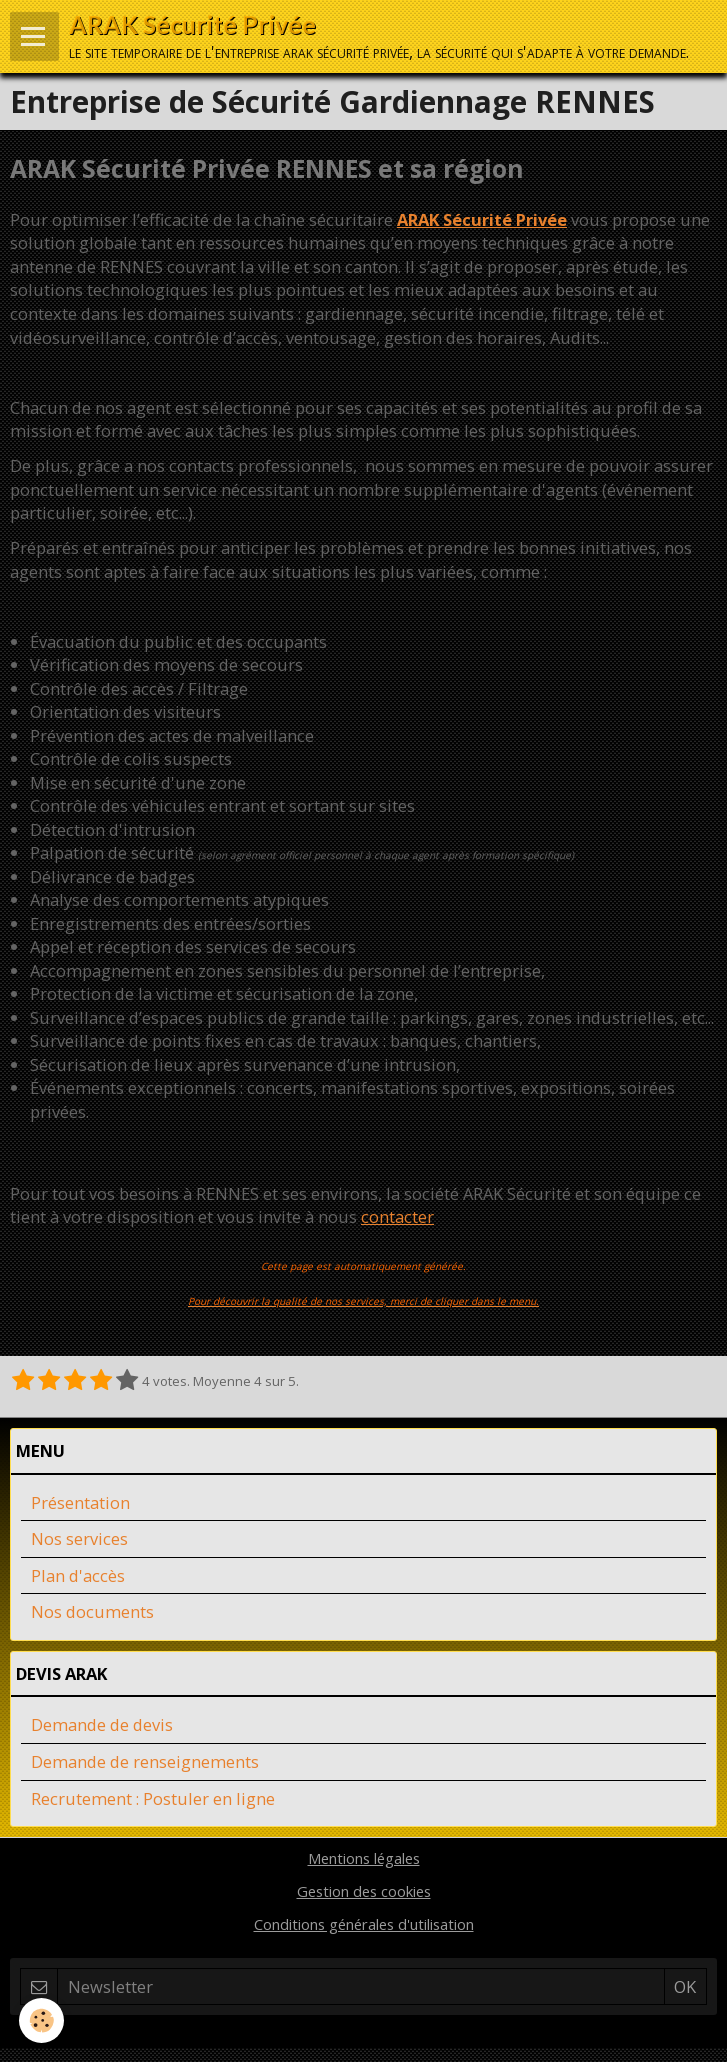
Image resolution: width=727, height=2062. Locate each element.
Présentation (80, 1502)
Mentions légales (364, 1858)
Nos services (79, 1538)
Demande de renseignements (145, 1761)
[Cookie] (42, 2020)
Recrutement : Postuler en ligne (153, 1798)
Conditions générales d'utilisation (364, 1924)
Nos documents (92, 1611)
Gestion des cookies (364, 1891)
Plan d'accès (78, 1575)
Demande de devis (102, 1724)
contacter (397, 1216)
